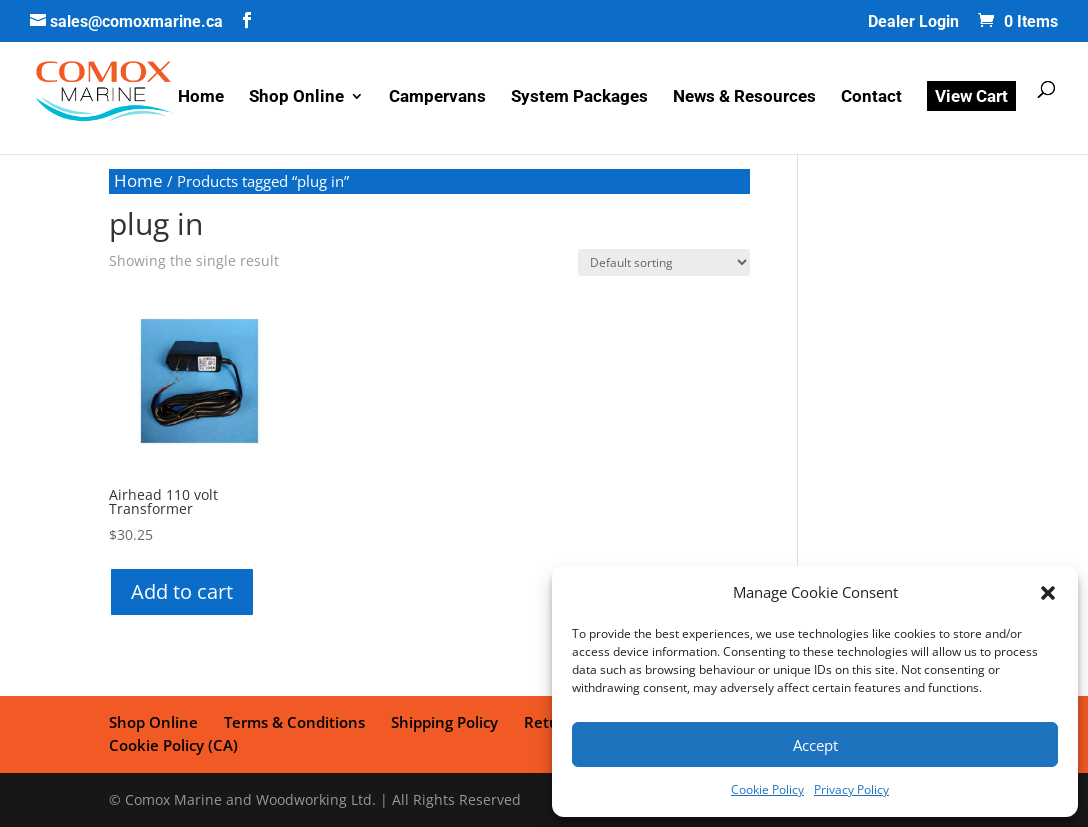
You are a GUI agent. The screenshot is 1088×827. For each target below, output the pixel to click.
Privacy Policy (851, 789)
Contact (871, 97)
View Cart (971, 96)
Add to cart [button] (182, 591)
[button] (1048, 593)
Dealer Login (913, 22)
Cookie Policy (767, 789)
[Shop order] (664, 262)
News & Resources (744, 97)
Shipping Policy (444, 722)
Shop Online (296, 97)
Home (201, 97)
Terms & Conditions (294, 722)
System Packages (579, 97)
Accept (815, 745)
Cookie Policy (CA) (173, 745)
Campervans (437, 97)
